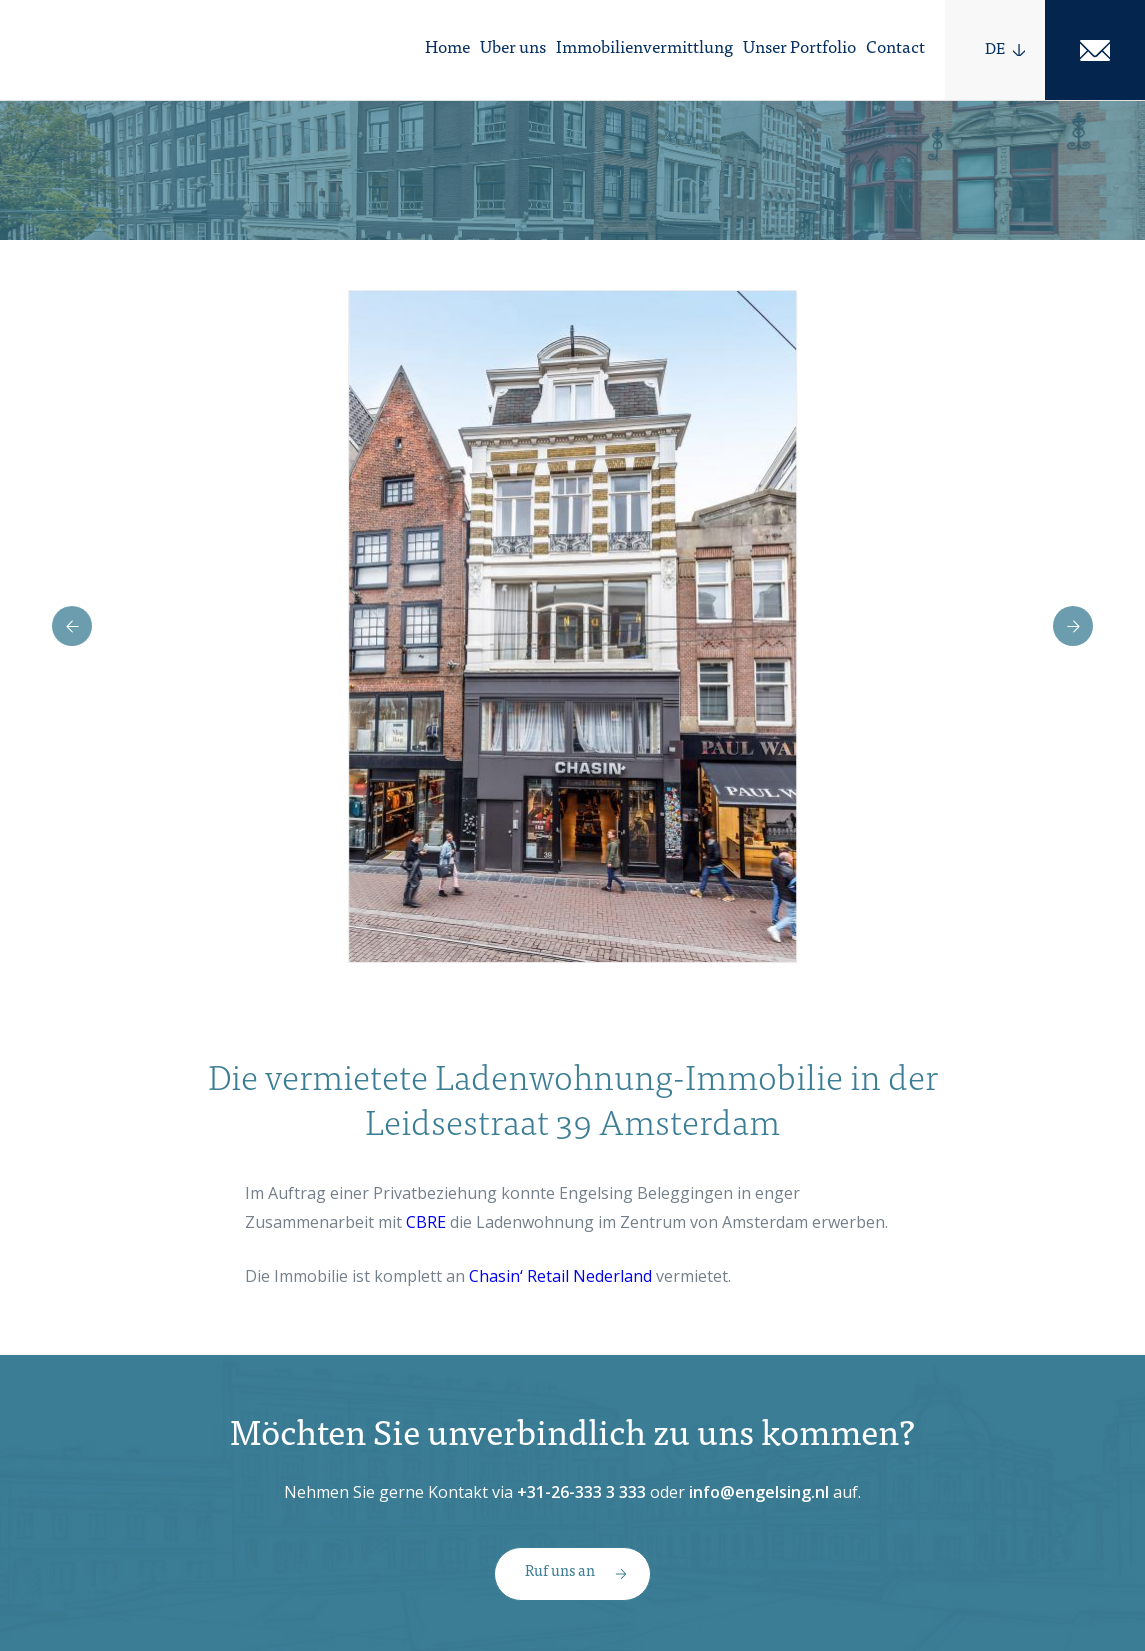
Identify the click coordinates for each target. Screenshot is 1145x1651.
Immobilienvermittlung (644, 49)
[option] (572, 626)
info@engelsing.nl (759, 1492)
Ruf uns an (560, 1572)
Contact (895, 49)
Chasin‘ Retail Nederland (560, 1276)
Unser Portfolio (799, 49)
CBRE (426, 1222)
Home (447, 49)
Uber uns (513, 49)
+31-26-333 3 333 (581, 1492)
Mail (1095, 50)
